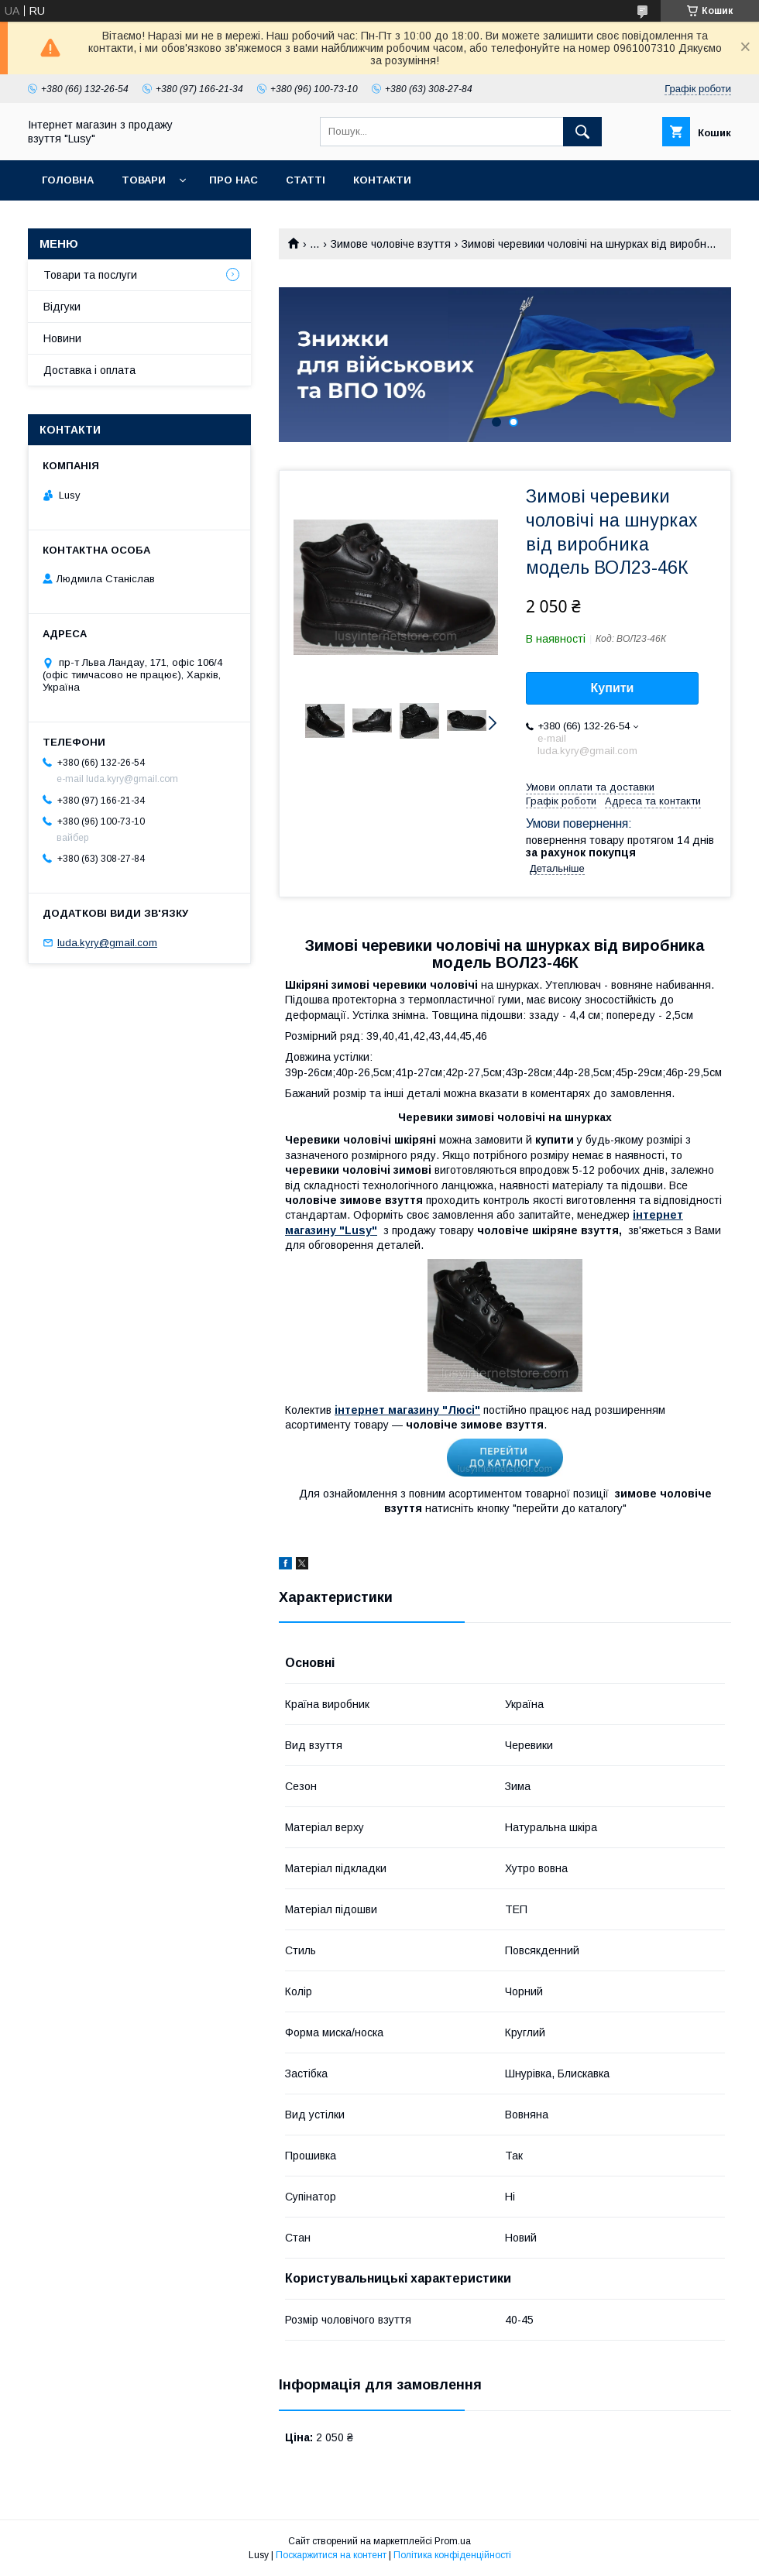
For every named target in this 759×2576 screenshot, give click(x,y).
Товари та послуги (90, 275)
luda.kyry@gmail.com (107, 942)
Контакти (382, 180)
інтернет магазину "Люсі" (407, 1410)
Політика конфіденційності (452, 2555)
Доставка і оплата (89, 370)
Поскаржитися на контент (331, 2555)
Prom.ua (452, 2541)
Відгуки (62, 306)
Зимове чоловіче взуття (391, 244)
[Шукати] (582, 131)
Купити (612, 688)
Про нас (233, 180)
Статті (305, 180)
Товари (144, 180)
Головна (68, 180)
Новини (62, 338)
